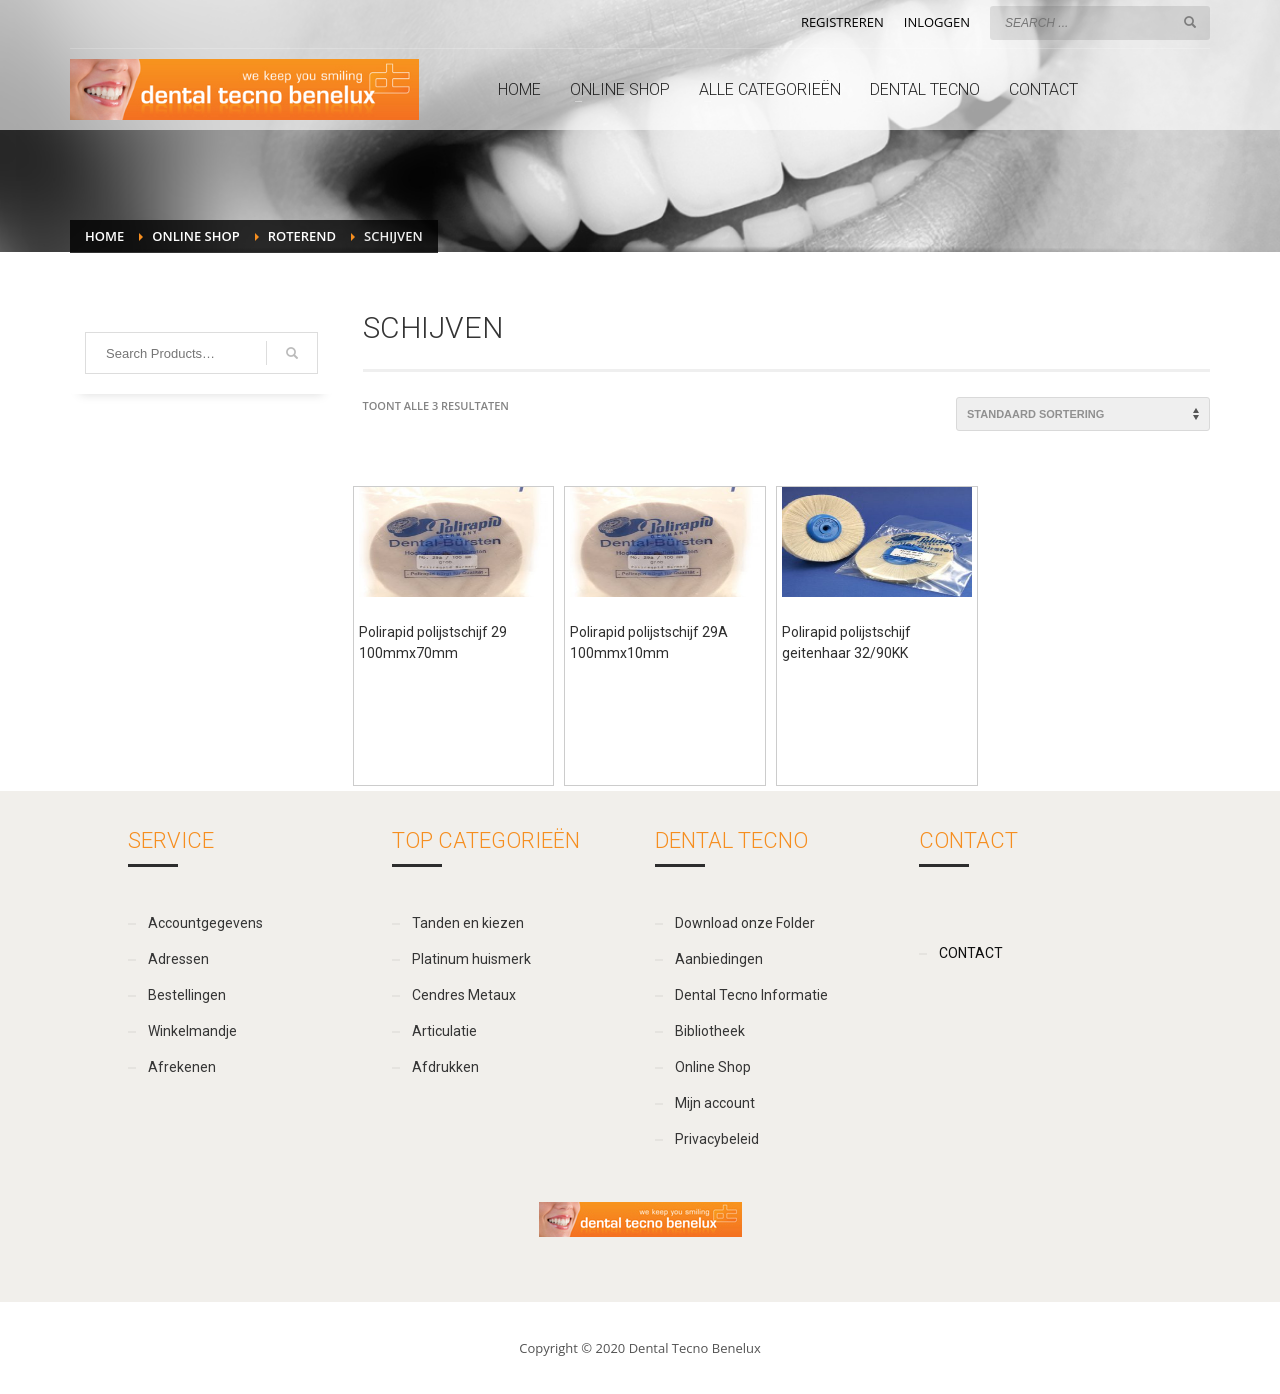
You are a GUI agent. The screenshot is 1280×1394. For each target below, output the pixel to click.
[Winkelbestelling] (1083, 414)
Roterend (302, 236)
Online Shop (195, 236)
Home (104, 236)
